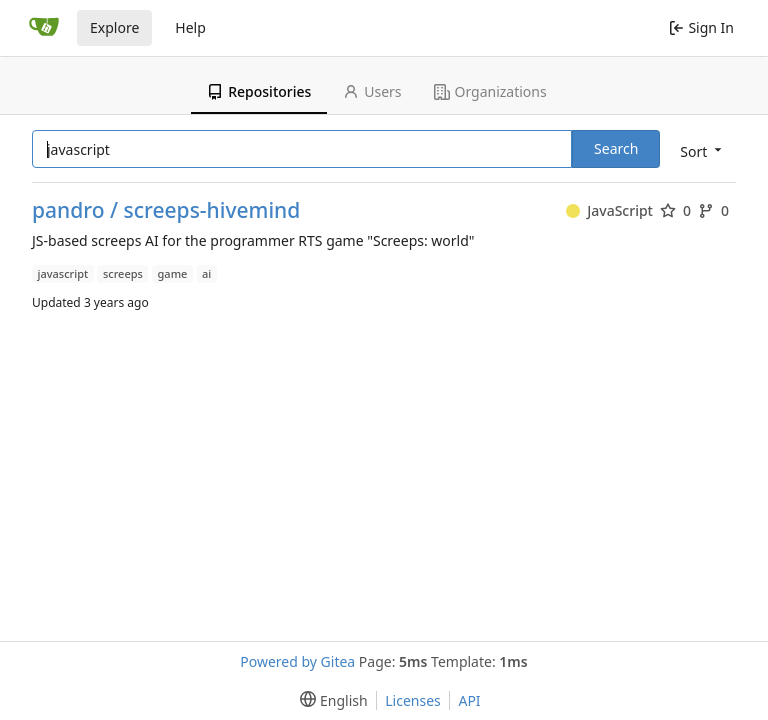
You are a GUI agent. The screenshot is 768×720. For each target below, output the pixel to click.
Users (372, 91)
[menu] (699, 150)
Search (616, 148)
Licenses (413, 700)
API (469, 700)
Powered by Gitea (297, 661)
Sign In (701, 27)
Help (190, 27)
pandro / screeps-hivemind (166, 210)
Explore (114, 27)
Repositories (259, 91)
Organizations (490, 91)
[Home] (44, 28)
